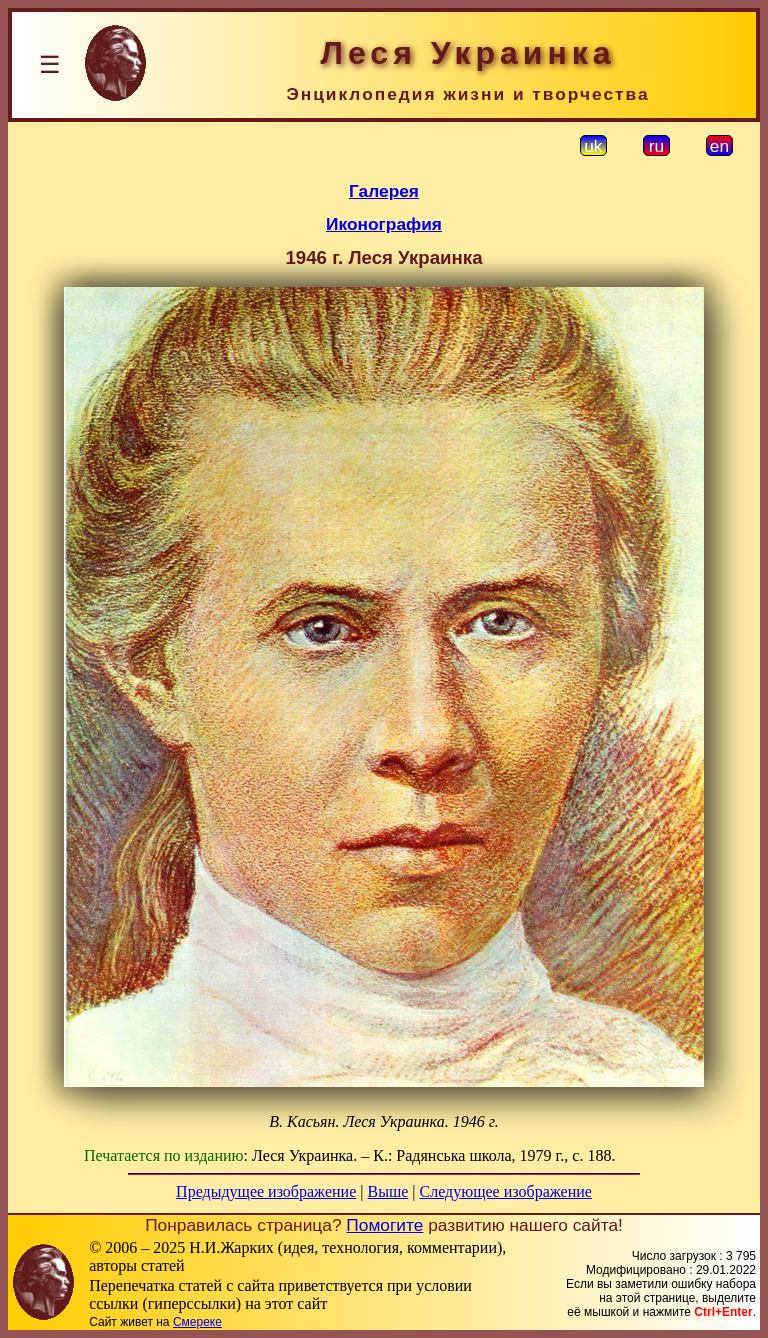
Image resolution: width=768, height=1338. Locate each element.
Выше (387, 1191)
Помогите (384, 1225)
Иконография (384, 224)
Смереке (197, 1322)
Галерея (384, 191)
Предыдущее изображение (266, 1191)
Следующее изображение (506, 1191)
